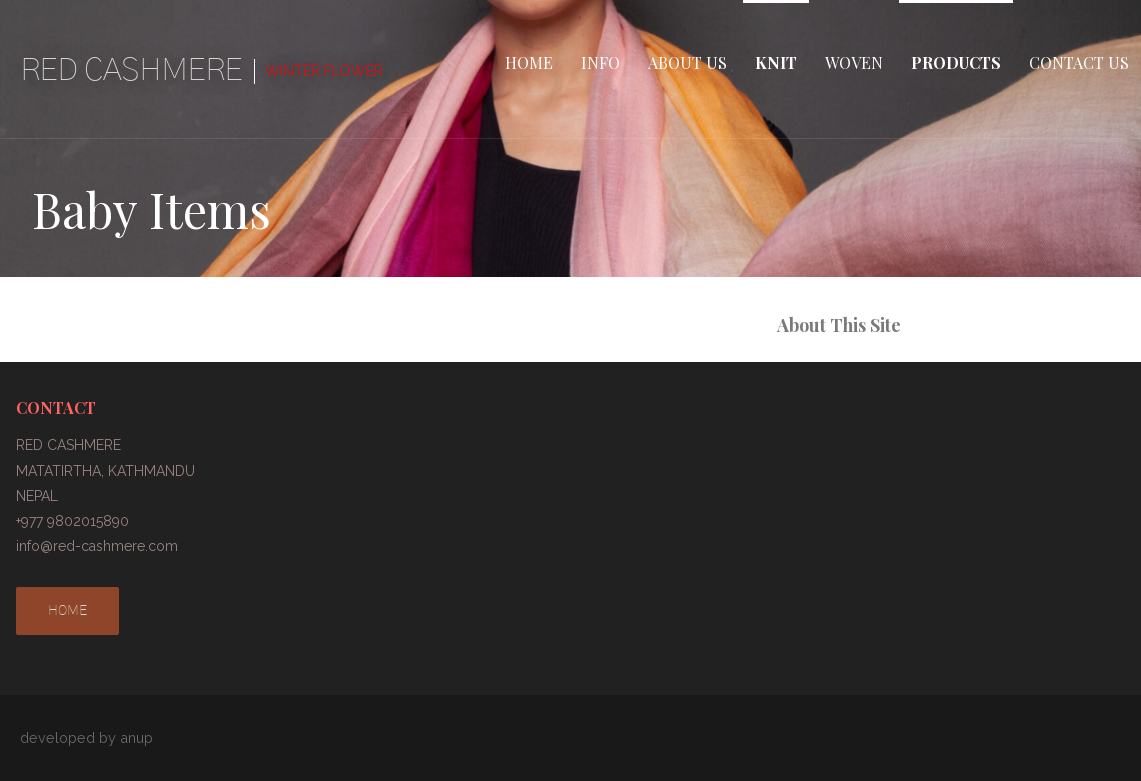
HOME (529, 62)
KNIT (776, 62)
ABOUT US (687, 62)
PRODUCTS (956, 62)
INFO (600, 62)
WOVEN (854, 62)
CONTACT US (1079, 62)
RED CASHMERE (131, 70)
